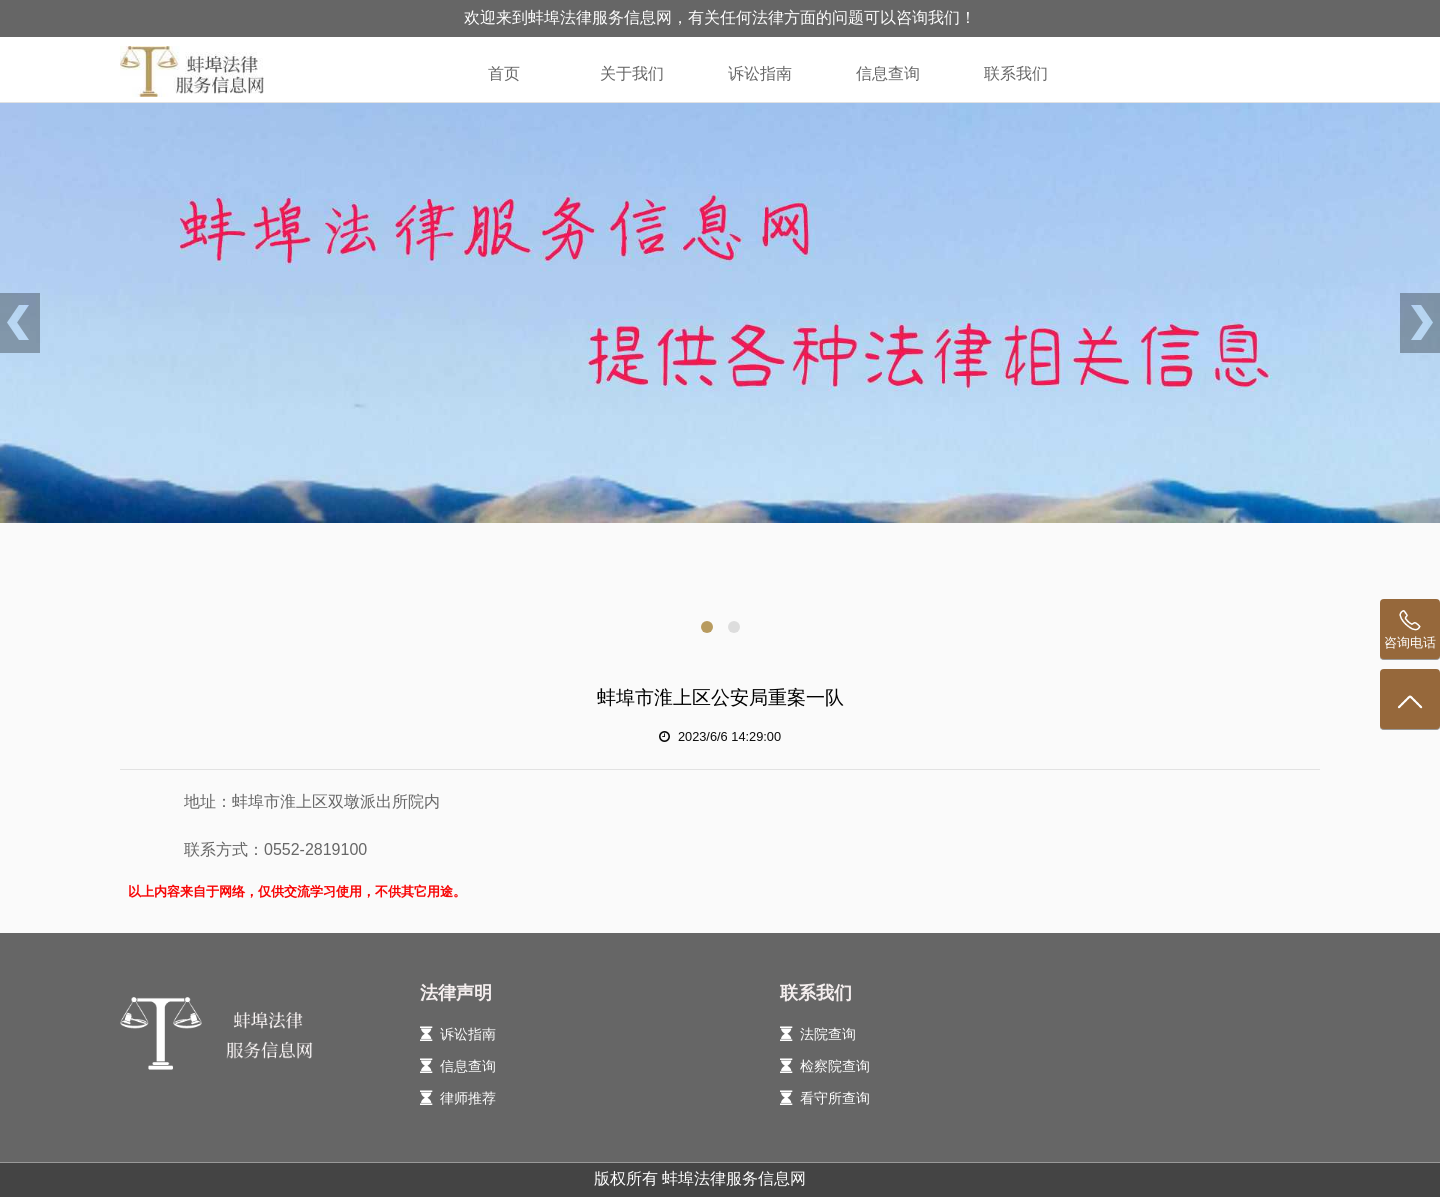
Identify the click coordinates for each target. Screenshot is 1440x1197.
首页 (504, 73)
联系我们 (1016, 73)
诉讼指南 (760, 73)
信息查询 (888, 73)
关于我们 (632, 73)
